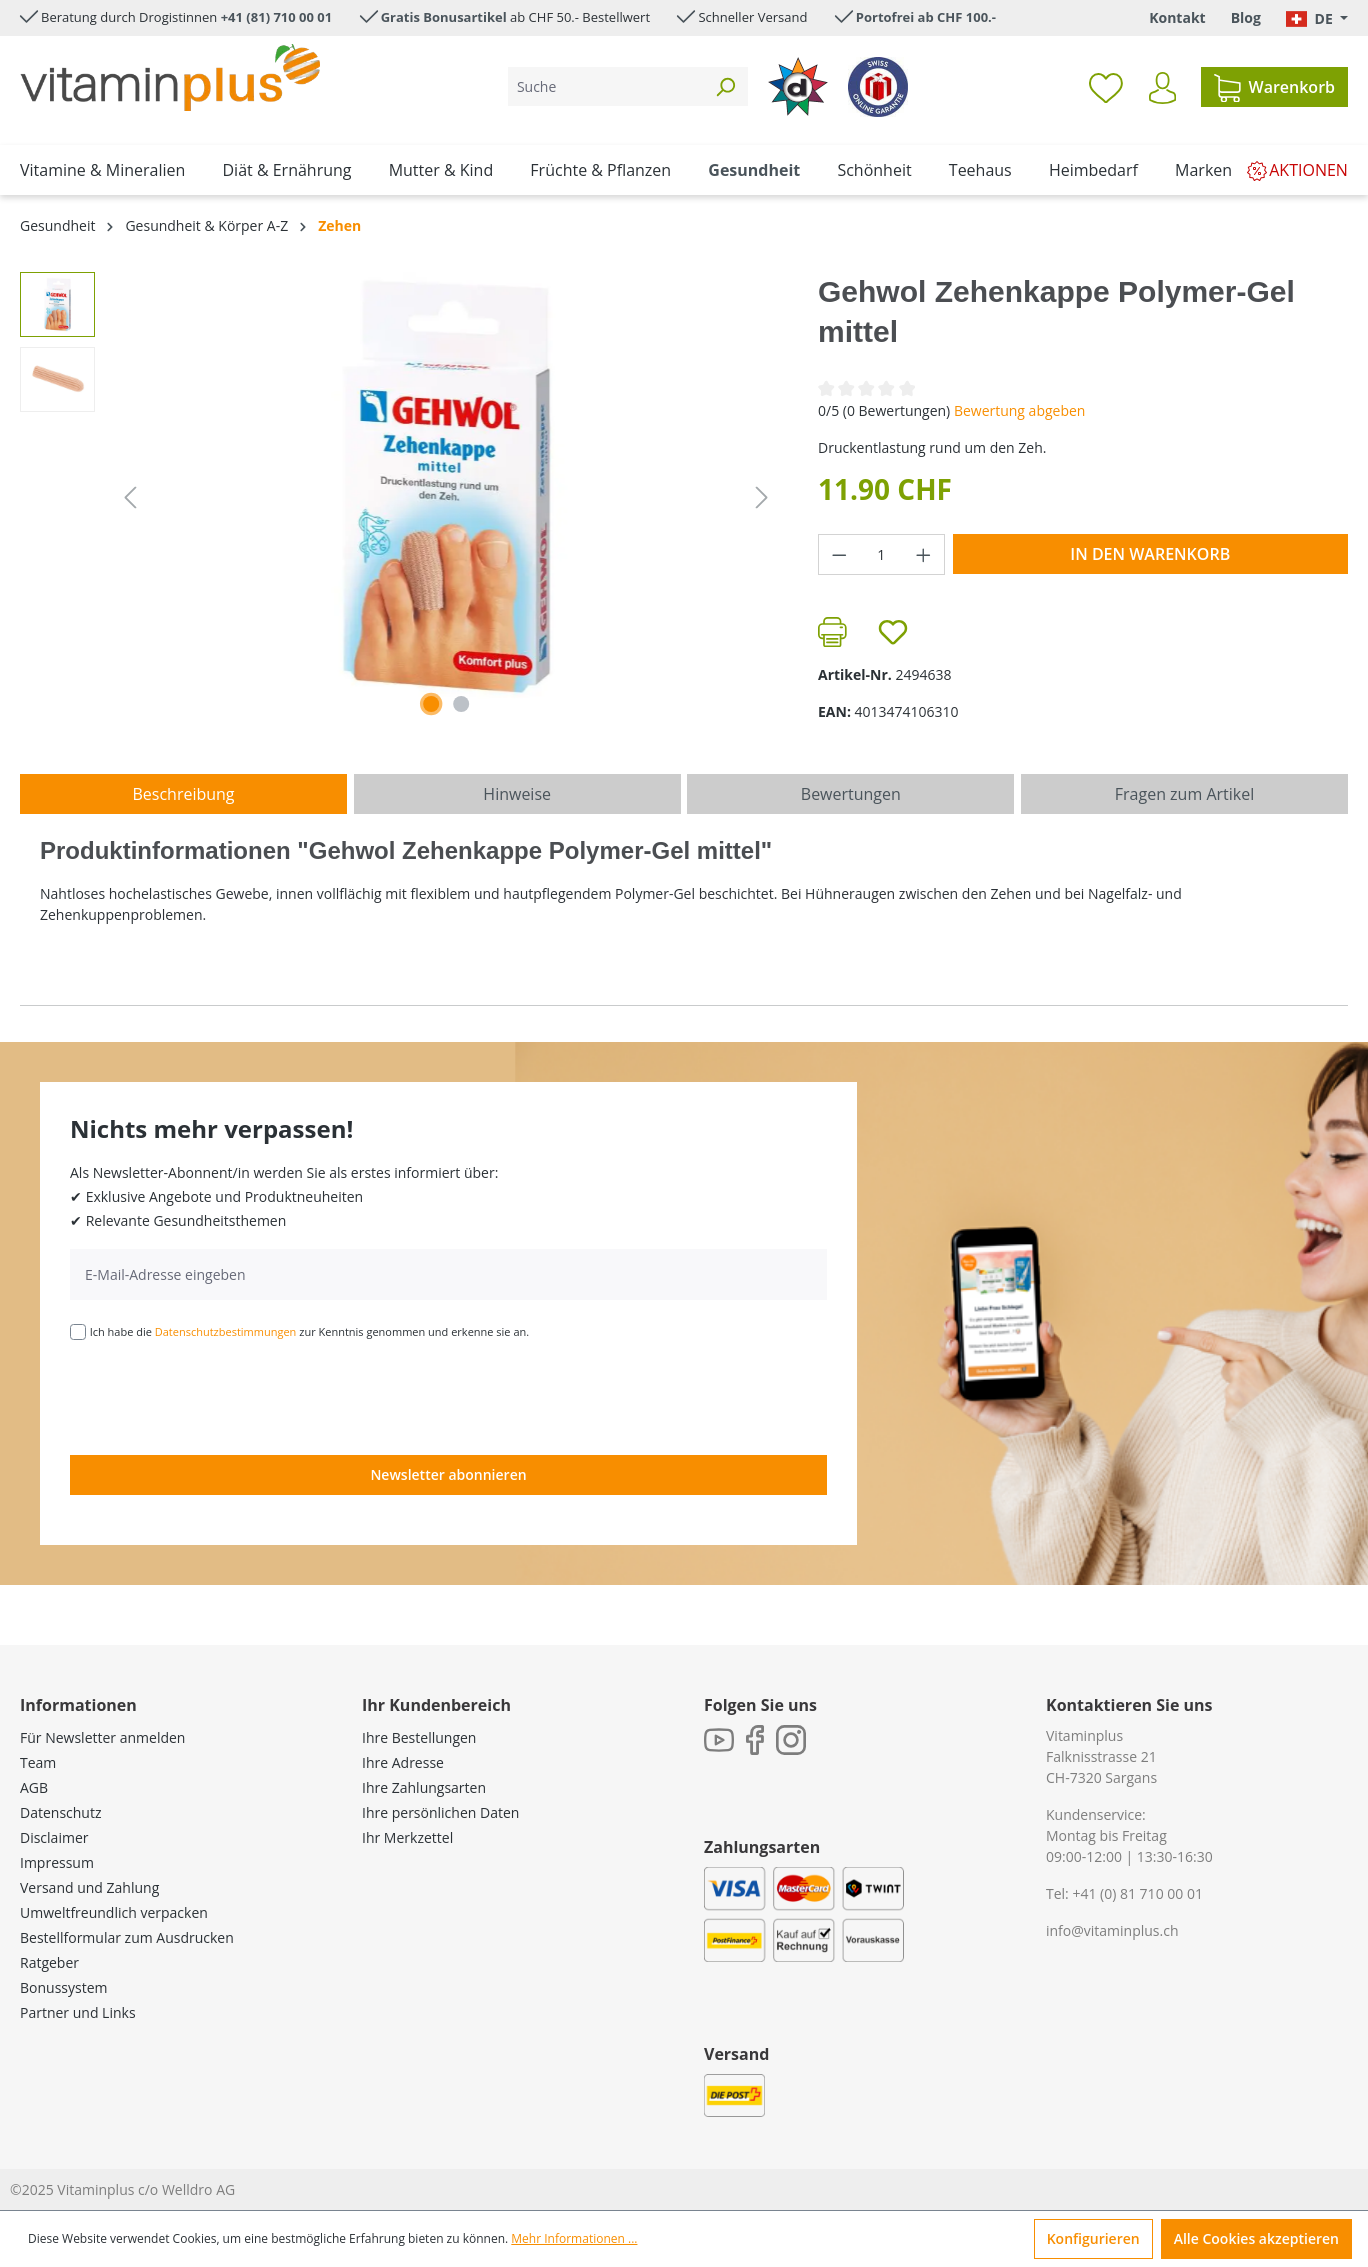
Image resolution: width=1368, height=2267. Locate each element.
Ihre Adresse (403, 1762)
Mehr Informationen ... (574, 2238)
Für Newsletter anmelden (102, 1737)
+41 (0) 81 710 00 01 (1137, 1893)
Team (38, 1762)
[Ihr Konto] (1162, 88)
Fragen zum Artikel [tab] (1184, 794)
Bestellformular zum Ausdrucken (127, 1937)
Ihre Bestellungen (419, 1737)
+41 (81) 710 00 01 (277, 17)
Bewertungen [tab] (851, 794)
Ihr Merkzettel (407, 1837)
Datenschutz (60, 1812)
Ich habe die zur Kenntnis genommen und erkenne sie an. (310, 1331)
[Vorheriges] (130, 497)
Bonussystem (63, 1987)
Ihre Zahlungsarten (424, 1787)
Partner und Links (78, 2012)
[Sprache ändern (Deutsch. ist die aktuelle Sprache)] (1317, 18)
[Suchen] (725, 86)
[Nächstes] (762, 497)
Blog (1246, 17)
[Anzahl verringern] (839, 554)
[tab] (183, 794)
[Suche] (605, 86)
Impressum (57, 1862)
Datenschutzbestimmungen (226, 1331)
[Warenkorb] (1274, 87)
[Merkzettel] (1106, 87)
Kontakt (1177, 17)
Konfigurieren (1093, 2238)
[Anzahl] (882, 554)
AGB (34, 1787)
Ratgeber (49, 1962)
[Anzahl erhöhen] (924, 554)
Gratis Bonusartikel (444, 17)
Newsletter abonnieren (448, 1474)
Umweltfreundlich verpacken (114, 1912)
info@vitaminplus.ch (1112, 1930)
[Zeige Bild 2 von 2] (461, 704)
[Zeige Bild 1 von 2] (431, 704)
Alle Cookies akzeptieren (1256, 2238)
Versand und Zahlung (89, 1887)
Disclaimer (54, 1837)
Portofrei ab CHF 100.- (926, 17)
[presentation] (222, 1396)
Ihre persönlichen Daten (440, 1812)
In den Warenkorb (1150, 554)
